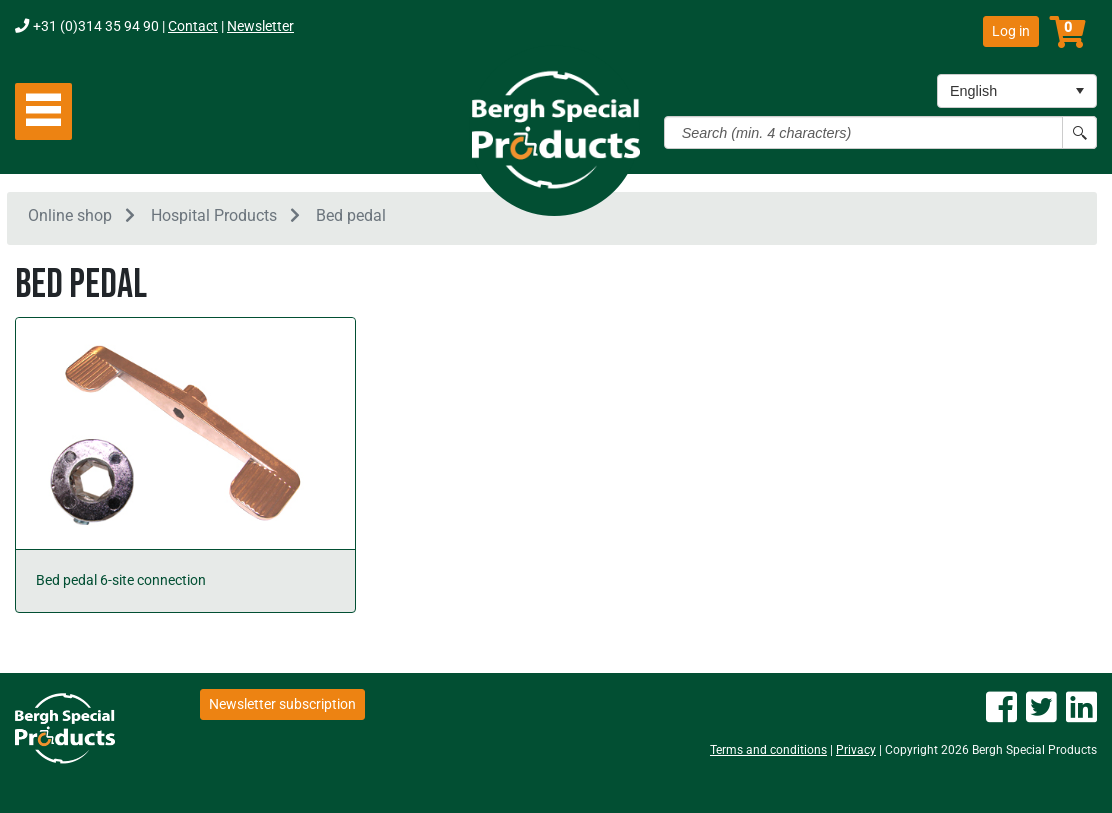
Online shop (70, 218)
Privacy (856, 750)
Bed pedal (351, 218)
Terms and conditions (768, 750)
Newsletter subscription (282, 704)
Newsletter (260, 26)
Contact (193, 26)
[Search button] (1079, 132)
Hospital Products (214, 218)
